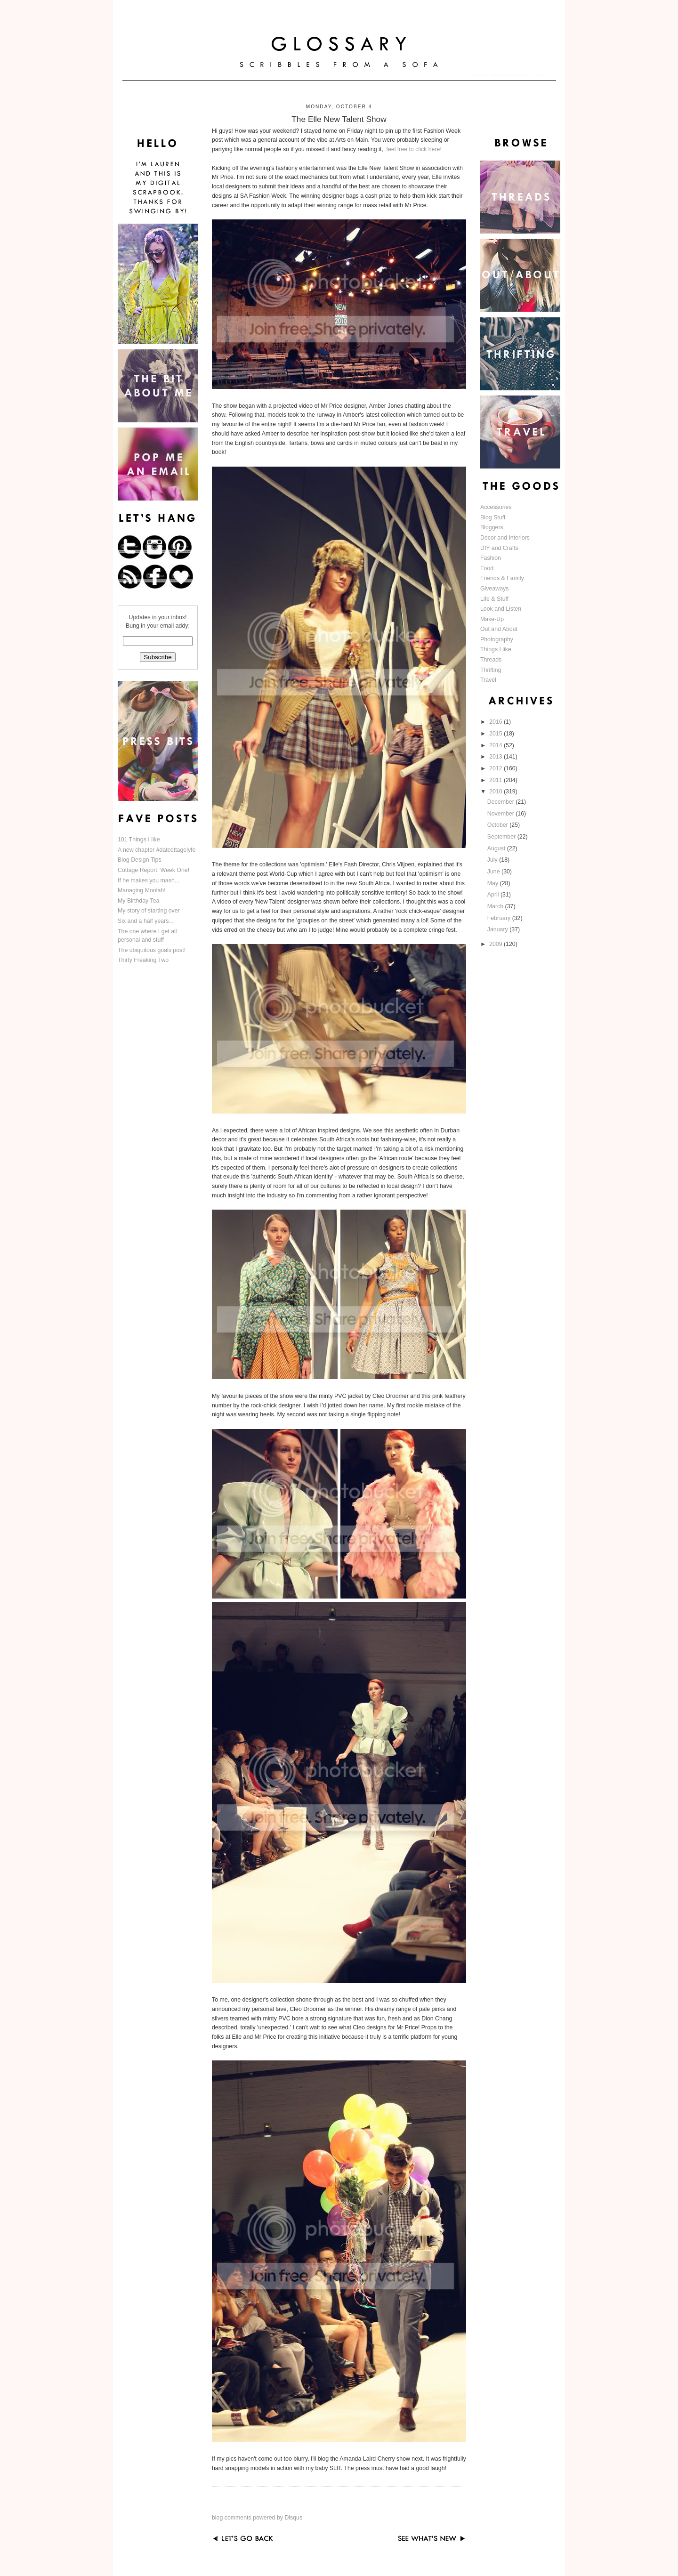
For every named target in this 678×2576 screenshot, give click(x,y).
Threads (490, 659)
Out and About (498, 629)
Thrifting (490, 670)
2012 (496, 768)
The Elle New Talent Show (338, 119)
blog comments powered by (257, 2517)
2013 (496, 756)
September (502, 836)
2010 (496, 791)
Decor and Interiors (505, 537)
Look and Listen (500, 609)
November (501, 813)
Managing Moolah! (142, 890)
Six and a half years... (146, 921)
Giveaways (494, 588)
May (493, 883)
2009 (496, 944)
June (494, 871)
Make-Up (492, 619)
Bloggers (491, 527)
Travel (488, 680)
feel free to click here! (414, 149)
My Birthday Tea (138, 900)
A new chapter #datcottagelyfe (156, 850)
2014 (496, 745)
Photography (496, 639)
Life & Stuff (494, 599)
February (499, 918)
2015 (496, 733)
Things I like (495, 649)
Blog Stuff (492, 517)
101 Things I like (139, 839)
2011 (496, 780)
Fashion (490, 558)
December (501, 802)
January (498, 929)
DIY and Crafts (499, 548)
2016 (496, 722)
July (493, 859)
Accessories (496, 507)
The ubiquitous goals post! (152, 950)
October (498, 825)
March (496, 906)
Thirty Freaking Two (143, 960)
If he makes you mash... (148, 880)
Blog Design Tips (139, 859)
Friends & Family (502, 578)
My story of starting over (149, 910)
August (497, 848)
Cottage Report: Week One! (153, 870)
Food (486, 568)
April (493, 894)
